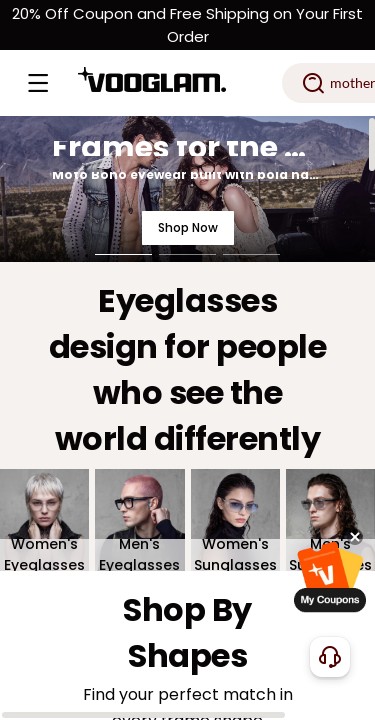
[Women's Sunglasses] (235, 520)
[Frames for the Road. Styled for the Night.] (187, 189)
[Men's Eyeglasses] (139, 520)
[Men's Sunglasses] (330, 520)
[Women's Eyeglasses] (44, 520)
